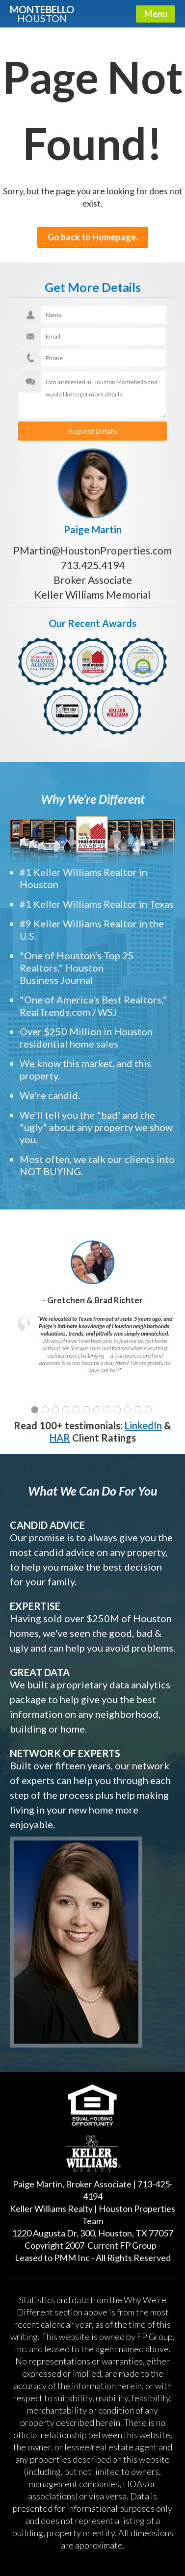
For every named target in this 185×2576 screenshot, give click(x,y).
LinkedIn (143, 1425)
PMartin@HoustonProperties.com (92, 550)
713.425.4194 (93, 565)
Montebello (42, 13)
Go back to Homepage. (93, 237)
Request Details (92, 431)
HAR (60, 1438)
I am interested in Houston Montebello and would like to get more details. (92, 394)
